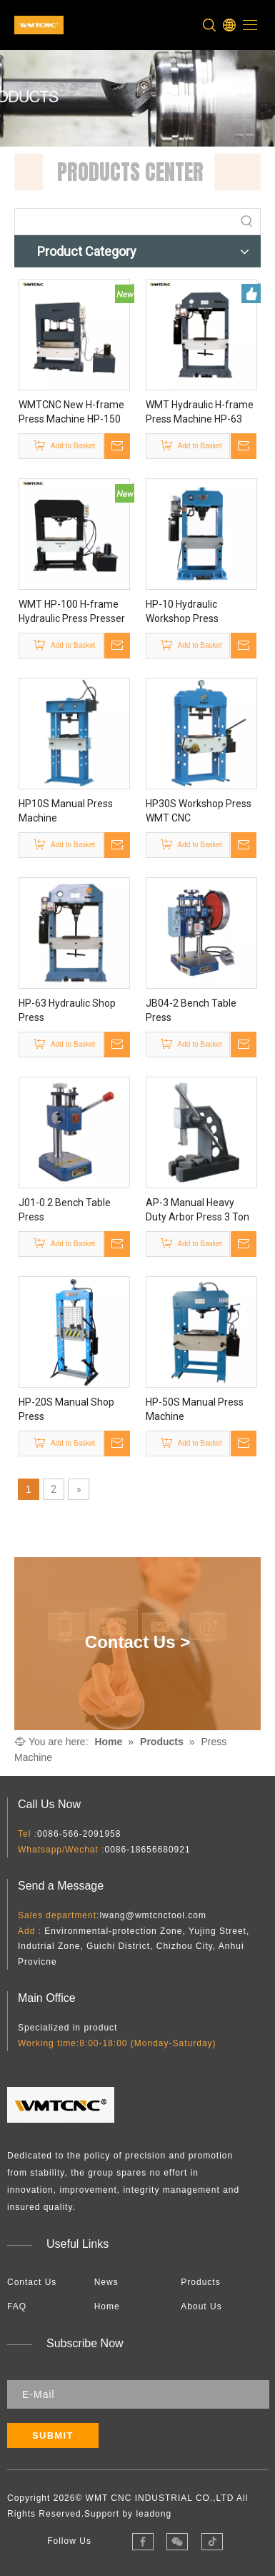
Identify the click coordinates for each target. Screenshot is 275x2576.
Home (107, 2306)
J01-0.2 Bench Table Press (65, 1210)
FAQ (16, 2306)
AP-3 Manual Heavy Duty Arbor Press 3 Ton (197, 1210)
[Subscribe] (53, 2435)
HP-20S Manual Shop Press (66, 1409)
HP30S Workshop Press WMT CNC (198, 811)
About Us (201, 2306)
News (106, 2282)
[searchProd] (124, 222)
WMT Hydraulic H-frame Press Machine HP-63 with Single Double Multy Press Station (201, 412)
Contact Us (31, 2282)
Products (200, 2282)
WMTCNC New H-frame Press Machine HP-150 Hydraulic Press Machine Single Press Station (74, 412)
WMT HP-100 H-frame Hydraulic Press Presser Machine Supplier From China (72, 612)
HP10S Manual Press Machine (66, 811)
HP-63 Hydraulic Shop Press (67, 1010)
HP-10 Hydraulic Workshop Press (182, 611)
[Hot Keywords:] (247, 222)
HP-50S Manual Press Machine (195, 1409)
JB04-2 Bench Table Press (191, 1010)
